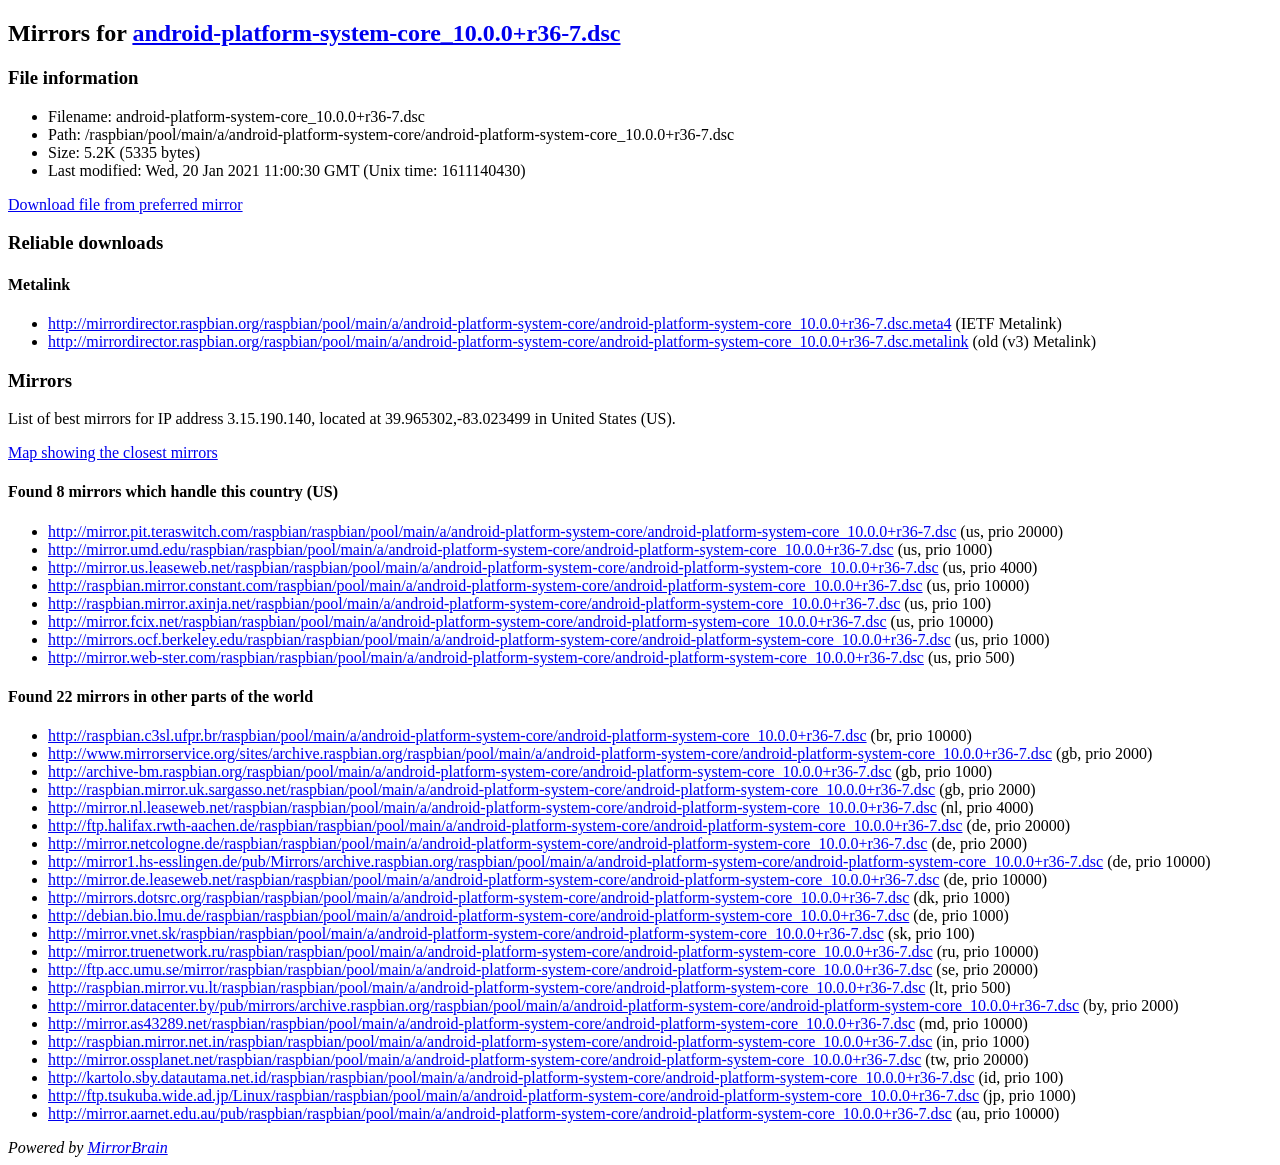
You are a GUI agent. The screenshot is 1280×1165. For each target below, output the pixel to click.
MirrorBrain (127, 1147)
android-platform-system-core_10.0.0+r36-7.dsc (376, 33)
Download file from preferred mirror (125, 204)
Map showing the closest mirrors (113, 452)
